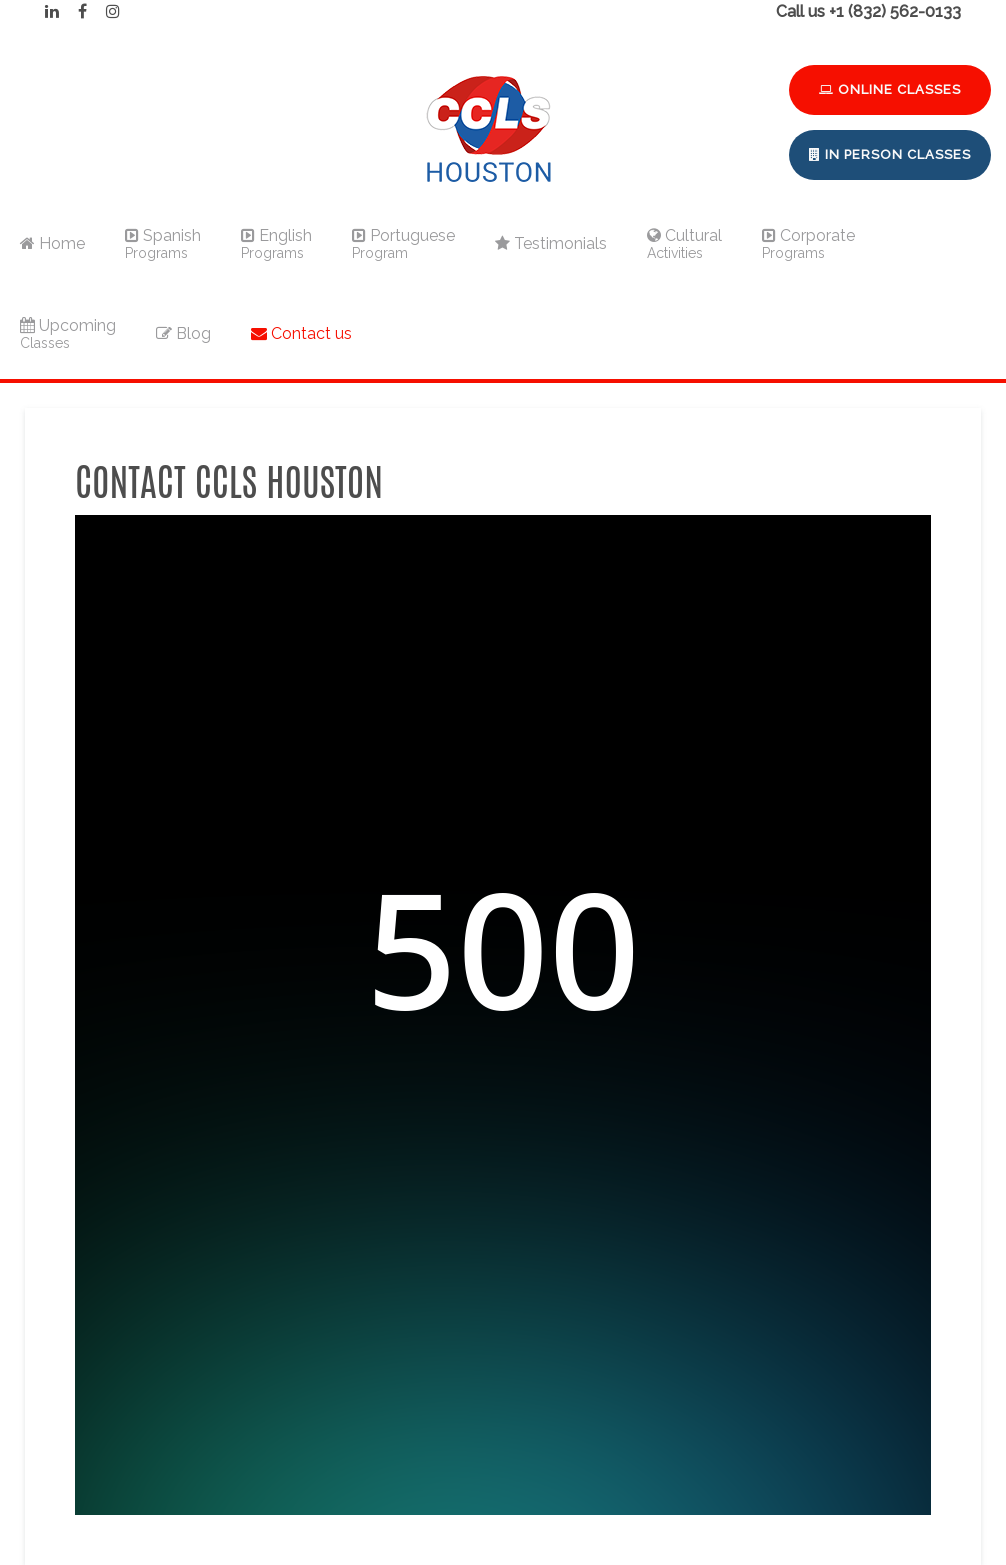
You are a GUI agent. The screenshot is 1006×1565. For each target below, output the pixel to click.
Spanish (163, 243)
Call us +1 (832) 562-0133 (868, 11)
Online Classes (890, 89)
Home (52, 243)
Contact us (301, 333)
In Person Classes (890, 154)
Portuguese (403, 243)
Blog (183, 333)
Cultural (684, 243)
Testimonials (551, 243)
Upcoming (68, 333)
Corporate (808, 243)
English (276, 243)
